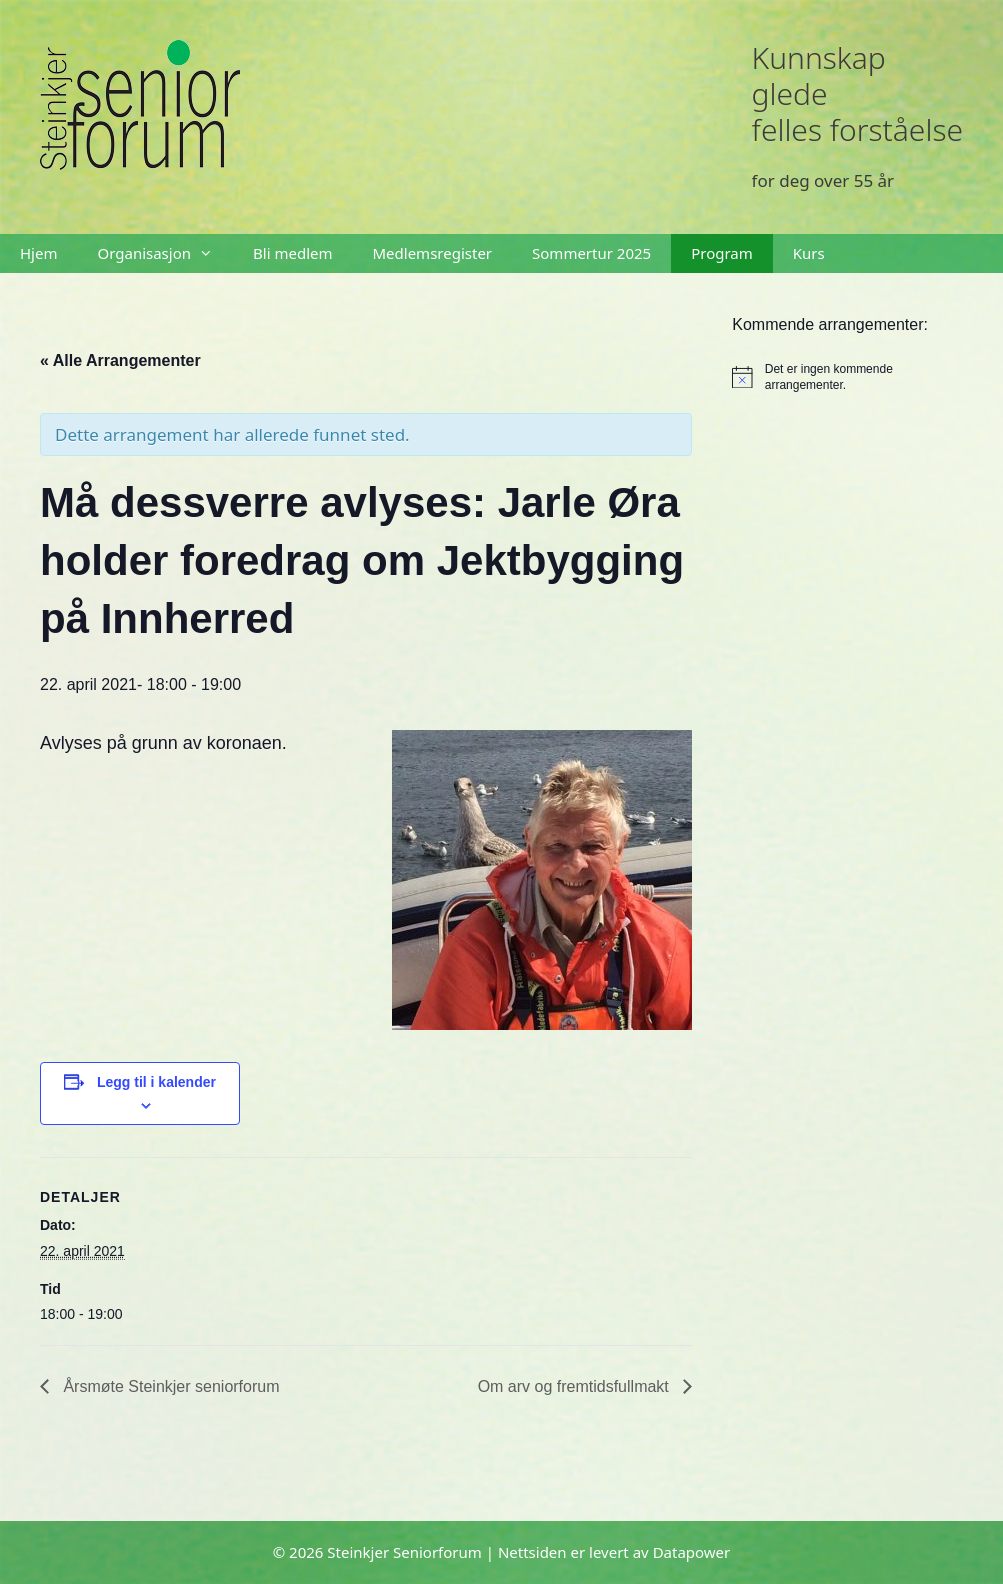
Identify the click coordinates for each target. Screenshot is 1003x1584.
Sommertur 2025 (591, 253)
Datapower (692, 1552)
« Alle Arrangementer (120, 360)
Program (722, 253)
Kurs (809, 253)
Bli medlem (292, 253)
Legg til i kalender (156, 1082)
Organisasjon (165, 253)
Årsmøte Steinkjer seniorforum (169, 1386)
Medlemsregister (433, 253)
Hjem (38, 253)
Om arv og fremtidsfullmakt (576, 1386)
